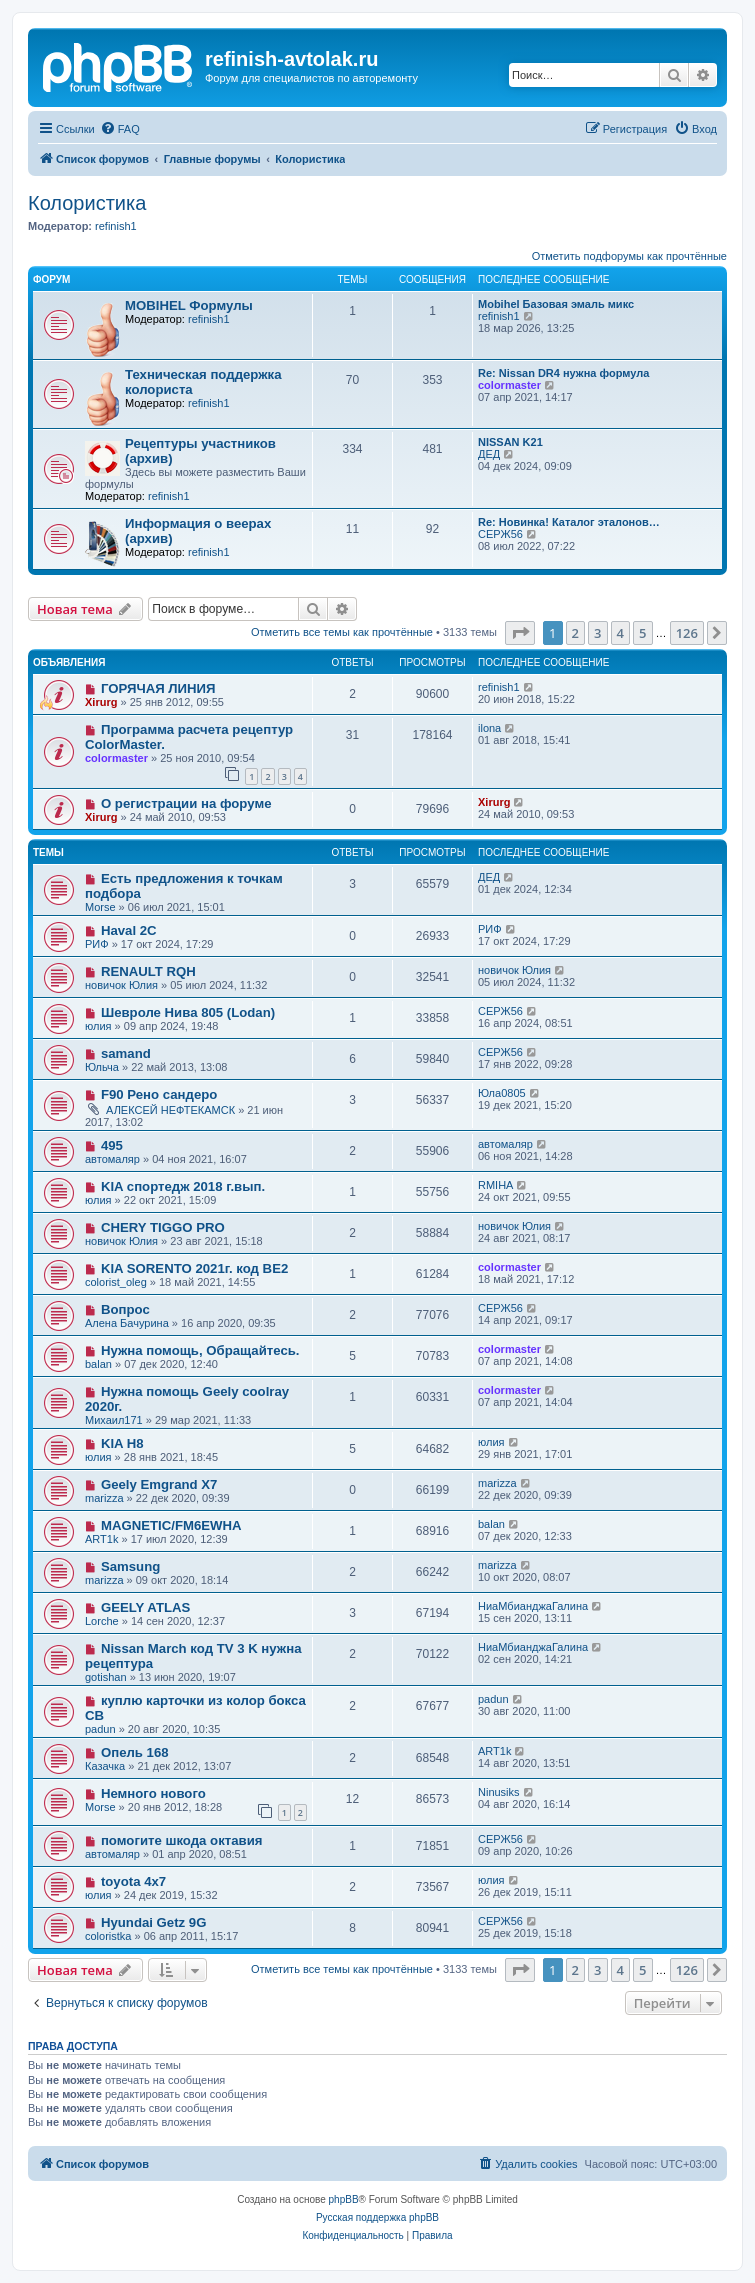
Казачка (105, 1766)
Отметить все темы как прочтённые (342, 632)
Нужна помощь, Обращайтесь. (200, 1350)
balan (98, 1364)
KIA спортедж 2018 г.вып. (183, 1186)
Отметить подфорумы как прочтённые (629, 256)
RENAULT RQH (148, 971)
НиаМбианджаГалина (533, 1606)
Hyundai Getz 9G (154, 1922)
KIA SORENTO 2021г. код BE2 (194, 1268)
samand (126, 1053)
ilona (489, 728)
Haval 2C (129, 930)
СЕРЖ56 (500, 534)
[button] (520, 633)
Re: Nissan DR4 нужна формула (563, 373)
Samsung (130, 1566)
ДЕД (489, 454)
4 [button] (620, 633)
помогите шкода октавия (182, 1840)
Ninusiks (499, 1792)
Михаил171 (114, 1420)
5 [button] (642, 633)
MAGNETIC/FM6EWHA (171, 1525)
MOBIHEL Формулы (189, 305)
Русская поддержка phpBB (377, 2217)
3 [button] (597, 633)
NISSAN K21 (510, 442)
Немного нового (153, 1793)
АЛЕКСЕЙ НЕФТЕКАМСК (170, 1110)
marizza (104, 1498)
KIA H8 (122, 1443)
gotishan (106, 1677)
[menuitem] (120, 129)
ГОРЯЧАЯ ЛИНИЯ (158, 688)
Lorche (102, 1621)
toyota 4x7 (133, 1881)
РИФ (97, 944)
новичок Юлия (121, 985)
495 (112, 1145)
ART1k (101, 1539)
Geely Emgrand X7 (159, 1484)
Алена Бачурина (127, 1323)
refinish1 (116, 226)
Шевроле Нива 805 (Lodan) (188, 1012)
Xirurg (101, 702)
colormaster (509, 385)
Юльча (102, 1067)
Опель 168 (135, 1752)
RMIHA (495, 1185)
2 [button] (575, 633)
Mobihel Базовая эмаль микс (556, 304)
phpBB (344, 2199)
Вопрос (125, 1309)
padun (100, 1729)
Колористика (87, 203)
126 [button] (687, 633)
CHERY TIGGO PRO (163, 1227)
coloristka (108, 1936)
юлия (98, 1026)
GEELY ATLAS (145, 1607)
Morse (100, 907)
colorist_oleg (116, 1282)
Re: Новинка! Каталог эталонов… (569, 522)
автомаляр (112, 1159)
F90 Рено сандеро (159, 1094)
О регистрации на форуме (186, 803)
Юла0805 (502, 1093)
